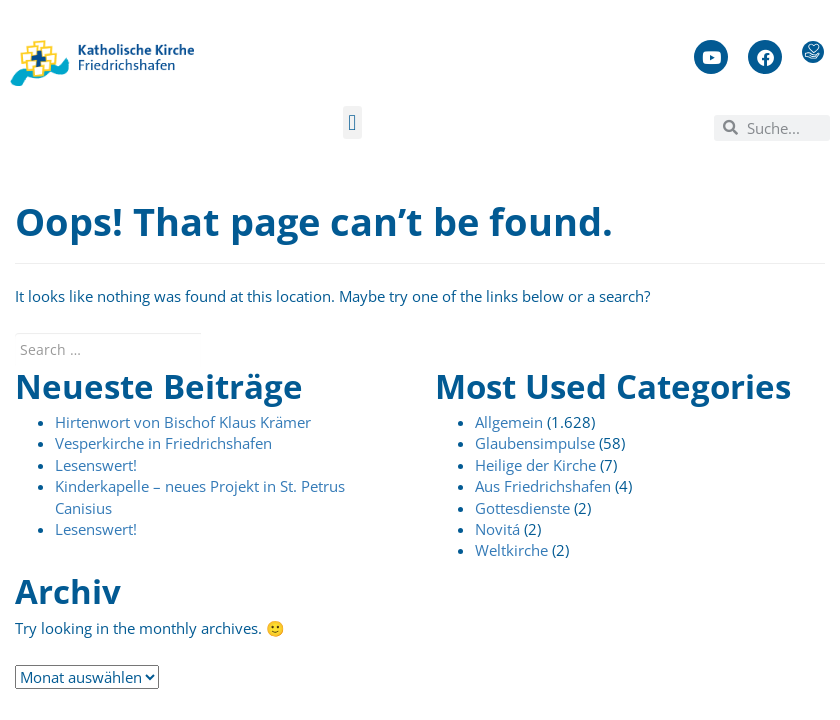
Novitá (497, 529)
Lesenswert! (96, 465)
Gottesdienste (522, 508)
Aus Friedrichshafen (543, 486)
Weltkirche (511, 550)
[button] (352, 122)
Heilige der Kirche (535, 465)
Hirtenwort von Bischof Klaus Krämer (183, 422)
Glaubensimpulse (535, 443)
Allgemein (509, 422)
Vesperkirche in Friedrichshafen (163, 443)
